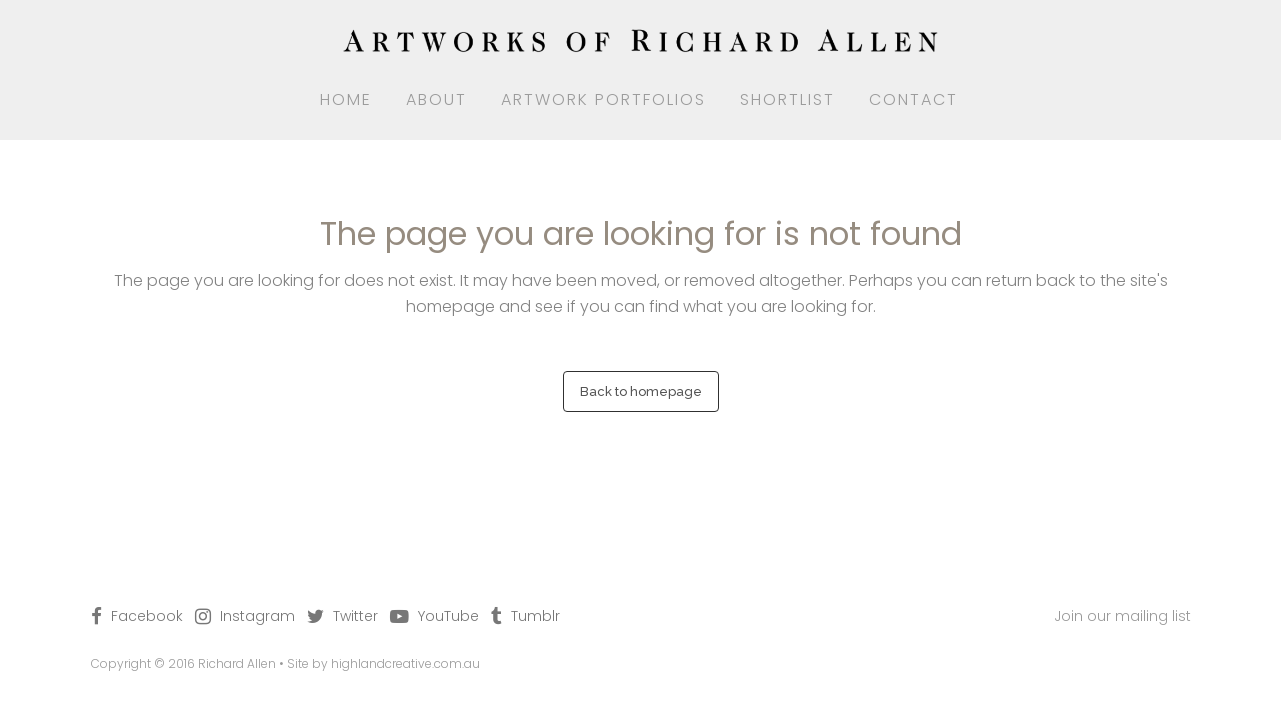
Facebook (147, 616)
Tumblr (535, 616)
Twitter (355, 616)
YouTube (448, 616)
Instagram (257, 616)
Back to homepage (641, 391)
